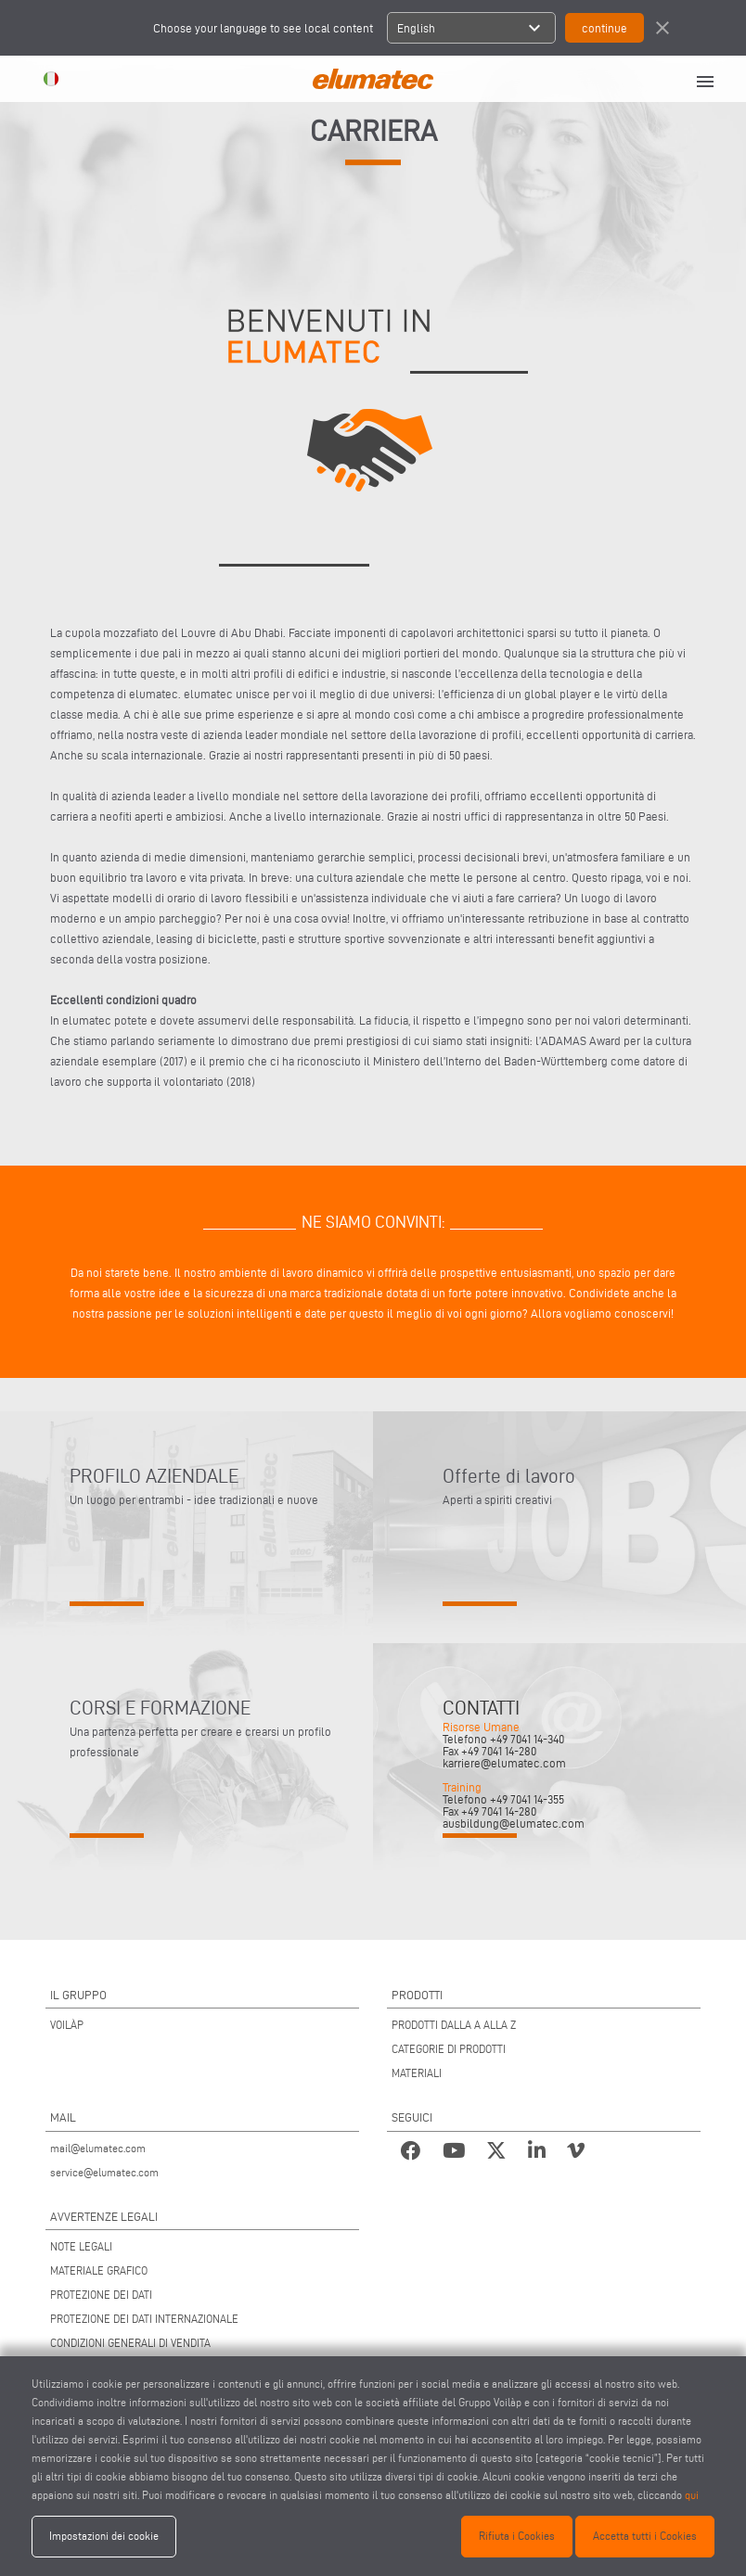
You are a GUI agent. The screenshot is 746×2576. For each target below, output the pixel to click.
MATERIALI (417, 2073)
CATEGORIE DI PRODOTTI (449, 2049)
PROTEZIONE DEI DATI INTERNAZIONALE (144, 2319)
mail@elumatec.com (98, 2148)
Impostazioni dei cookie (104, 2536)
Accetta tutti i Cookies (645, 2536)
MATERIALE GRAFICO (99, 2270)
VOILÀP (67, 2025)
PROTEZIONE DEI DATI (101, 2295)
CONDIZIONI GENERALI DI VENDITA (130, 2343)
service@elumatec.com (104, 2172)
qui (692, 2495)
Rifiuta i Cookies (517, 2536)
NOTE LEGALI (81, 2246)
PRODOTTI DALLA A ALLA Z (454, 2025)
